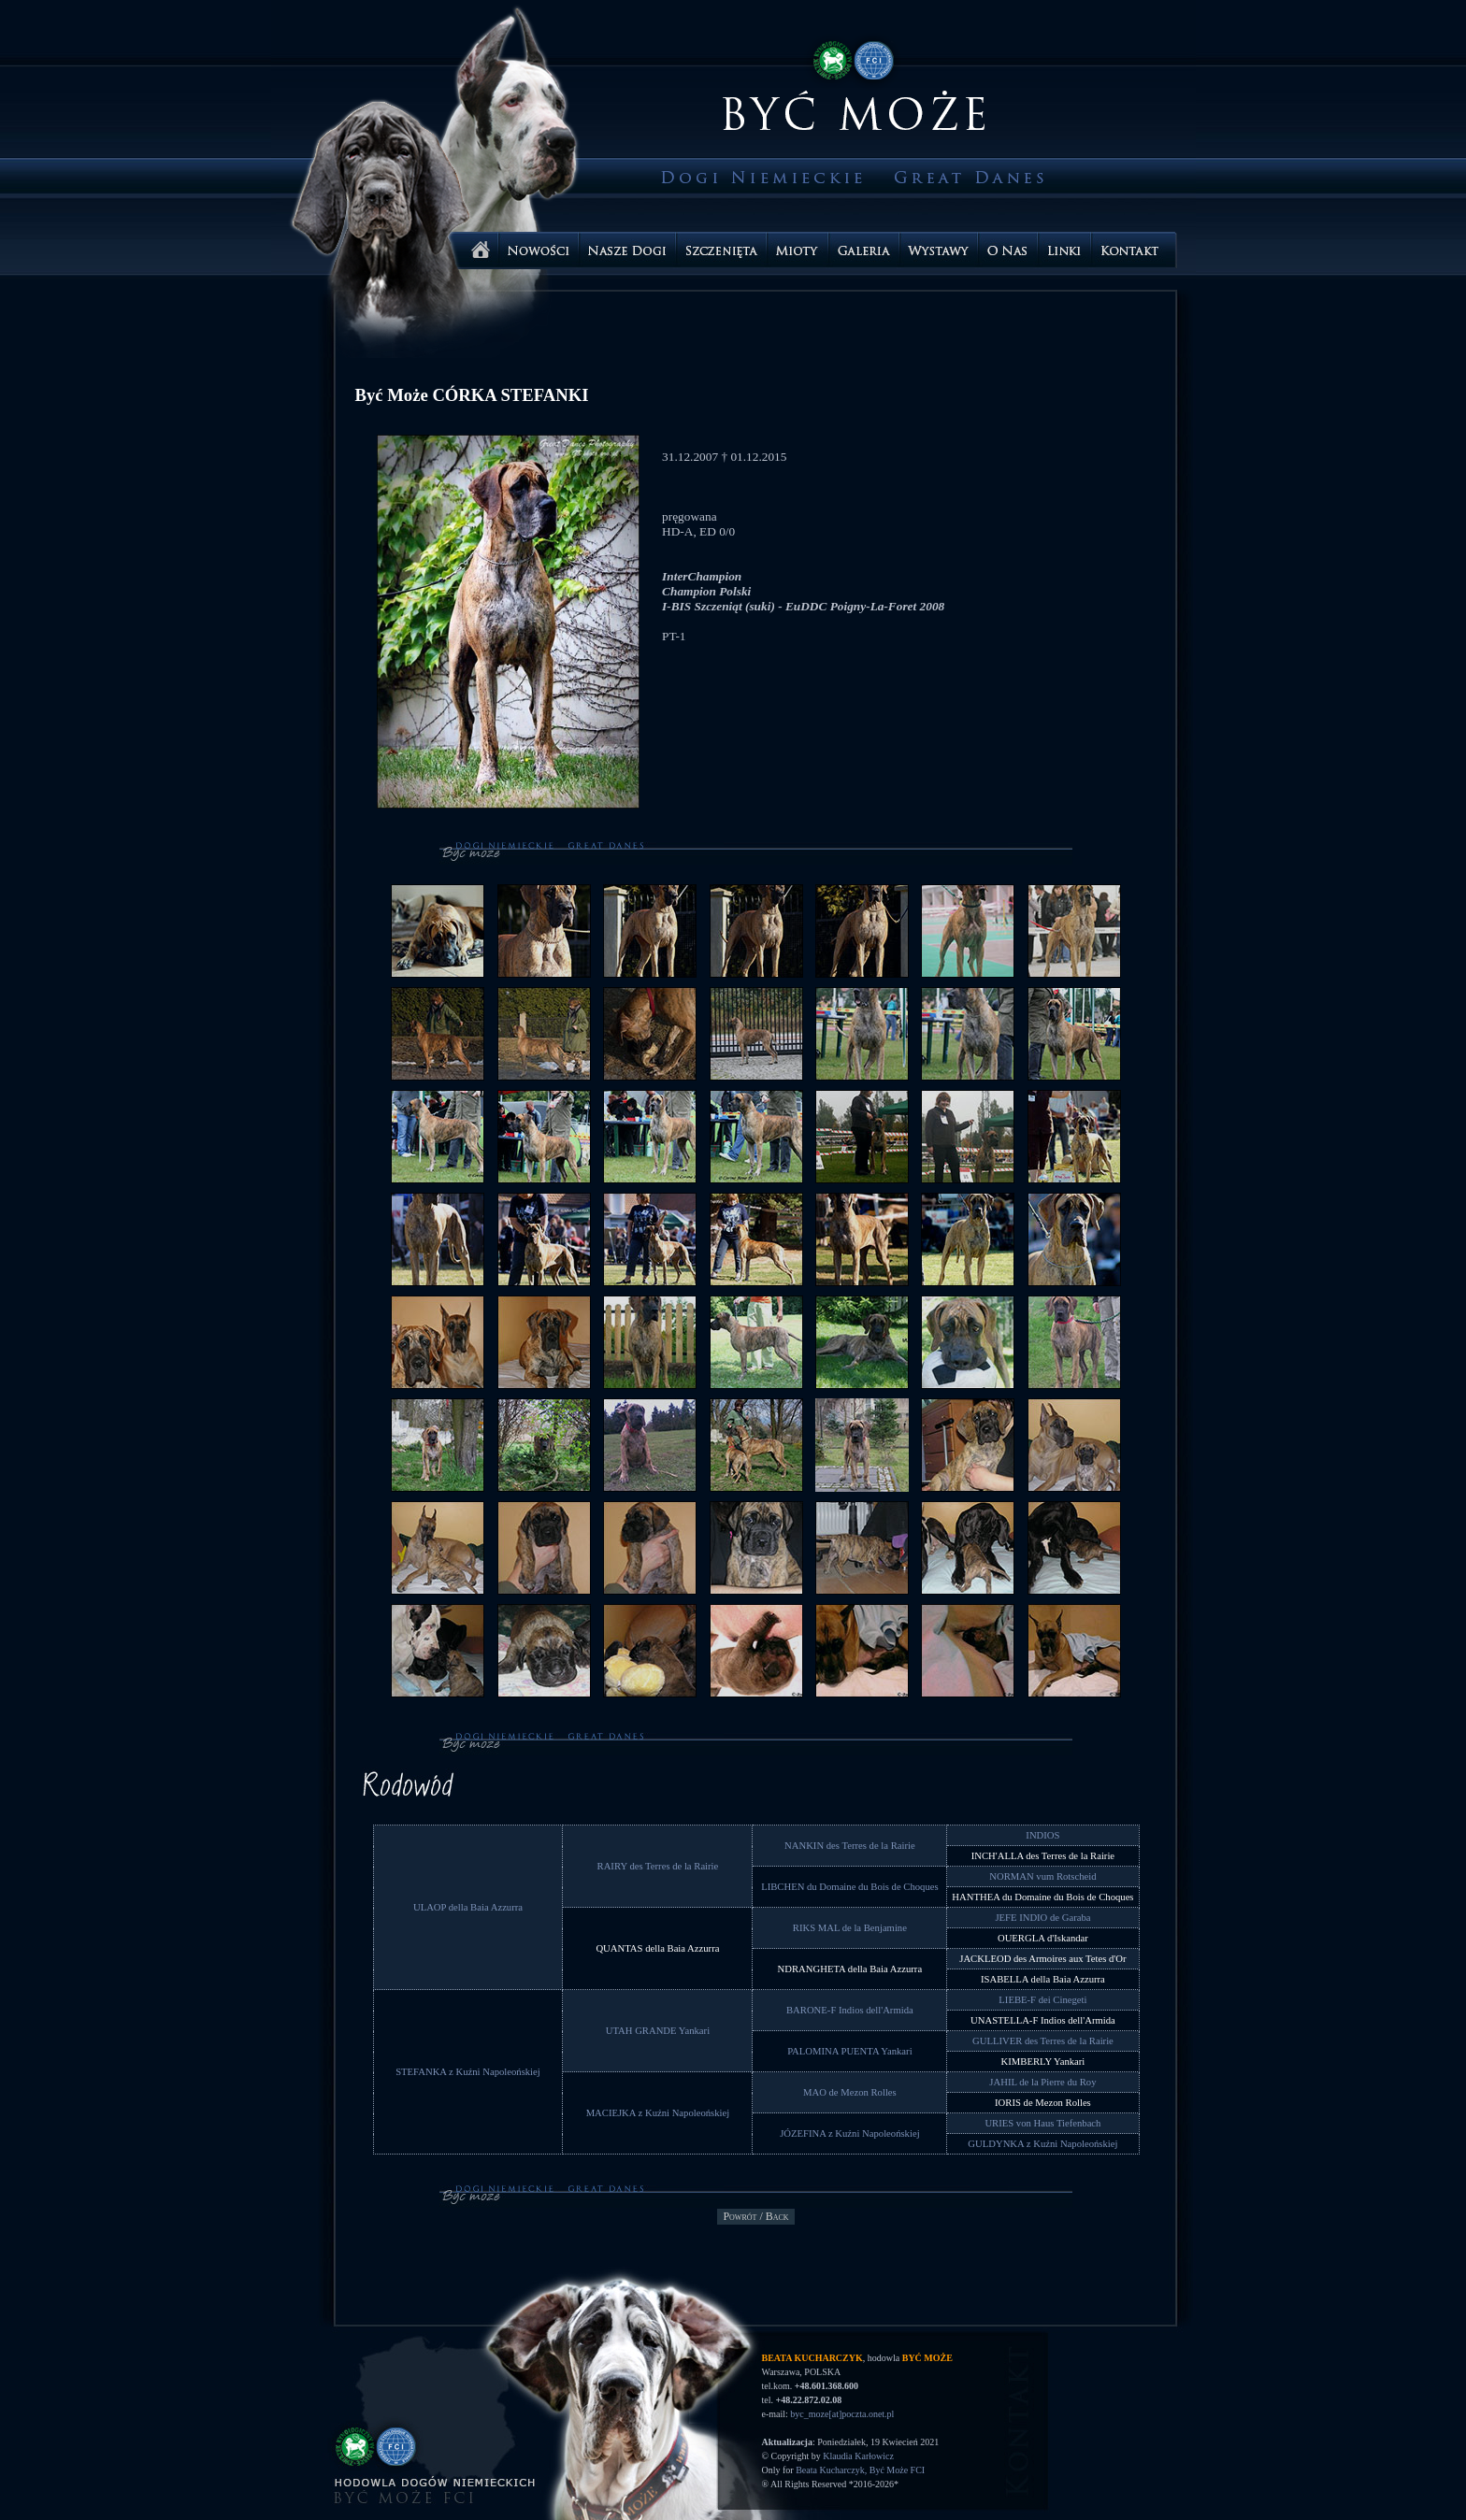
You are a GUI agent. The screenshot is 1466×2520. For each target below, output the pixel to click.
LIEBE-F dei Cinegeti (1042, 2000)
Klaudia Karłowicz (858, 2456)
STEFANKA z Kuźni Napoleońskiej (467, 2072)
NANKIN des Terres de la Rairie (849, 1845)
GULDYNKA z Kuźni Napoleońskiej (1042, 2144)
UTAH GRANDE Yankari (658, 2031)
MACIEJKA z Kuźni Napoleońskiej (658, 2113)
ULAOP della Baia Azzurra (468, 1907)
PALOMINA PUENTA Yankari (849, 2051)
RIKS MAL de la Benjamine (850, 1928)
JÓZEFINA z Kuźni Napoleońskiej (849, 2133)
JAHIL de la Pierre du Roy (1042, 2082)
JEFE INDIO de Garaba (1042, 1917)
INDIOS (1042, 1835)
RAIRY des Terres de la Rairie (658, 1866)
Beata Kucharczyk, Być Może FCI (860, 2470)
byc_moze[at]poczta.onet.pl (842, 2414)
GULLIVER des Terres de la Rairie (1043, 2041)
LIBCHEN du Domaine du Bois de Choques (849, 1887)
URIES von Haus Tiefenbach (1042, 2123)
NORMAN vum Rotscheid (1042, 1876)
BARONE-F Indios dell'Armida (849, 2010)
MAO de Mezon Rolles (850, 2092)
